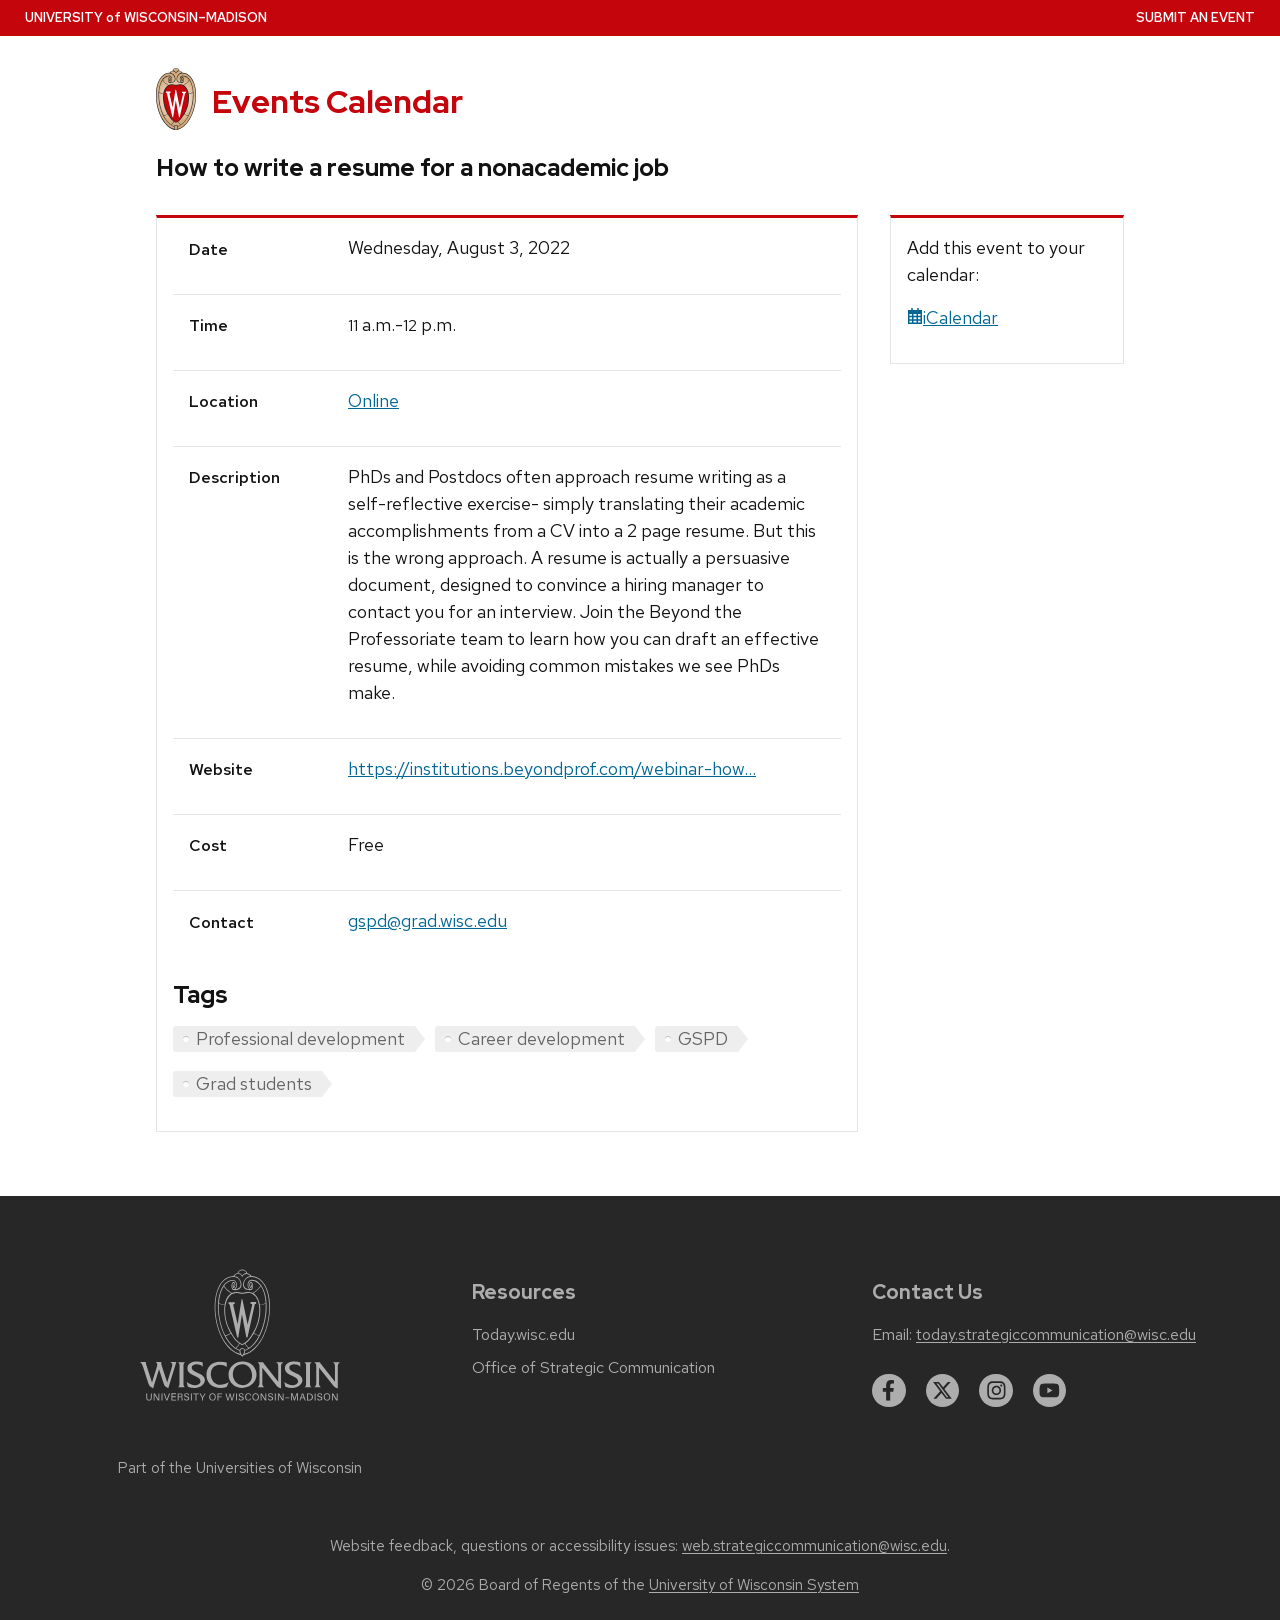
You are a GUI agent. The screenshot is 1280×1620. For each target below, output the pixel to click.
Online (373, 400)
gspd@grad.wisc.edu (427, 920)
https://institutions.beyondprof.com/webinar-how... (552, 768)
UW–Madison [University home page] (146, 17)
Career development (541, 1038)
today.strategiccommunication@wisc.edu (1056, 1335)
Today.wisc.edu (523, 1335)
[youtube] (1050, 1391)
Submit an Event (1195, 17)
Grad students (254, 1083)
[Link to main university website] (240, 1404)
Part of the (240, 1468)
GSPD (703, 1038)
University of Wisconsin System (754, 1585)
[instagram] (996, 1391)
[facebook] (889, 1391)
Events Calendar (337, 101)
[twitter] (943, 1391)
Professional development (300, 1038)
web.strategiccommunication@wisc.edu (814, 1546)
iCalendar (952, 317)
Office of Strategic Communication (593, 1368)
